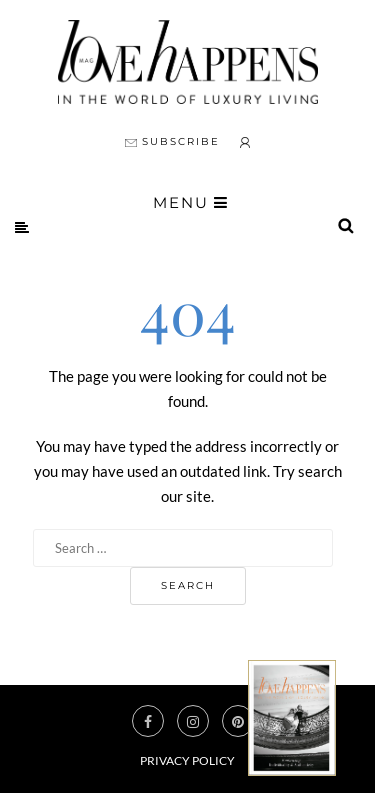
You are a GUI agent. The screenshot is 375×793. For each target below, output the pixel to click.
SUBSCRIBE (172, 141)
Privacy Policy (187, 760)
